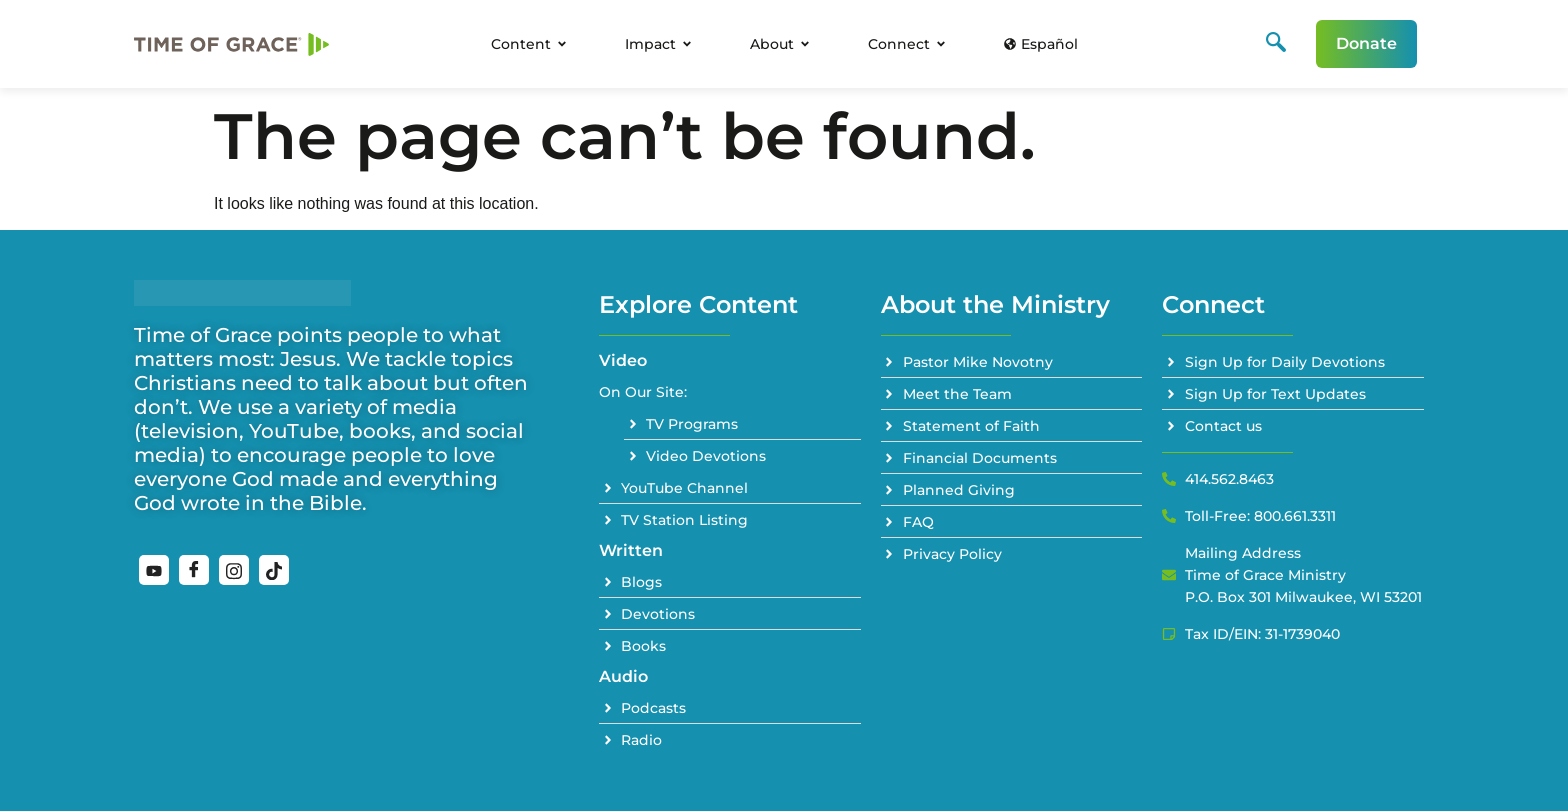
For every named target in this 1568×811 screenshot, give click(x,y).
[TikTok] (274, 570)
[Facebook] (194, 570)
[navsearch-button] (1276, 44)
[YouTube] (154, 570)
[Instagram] (234, 570)
